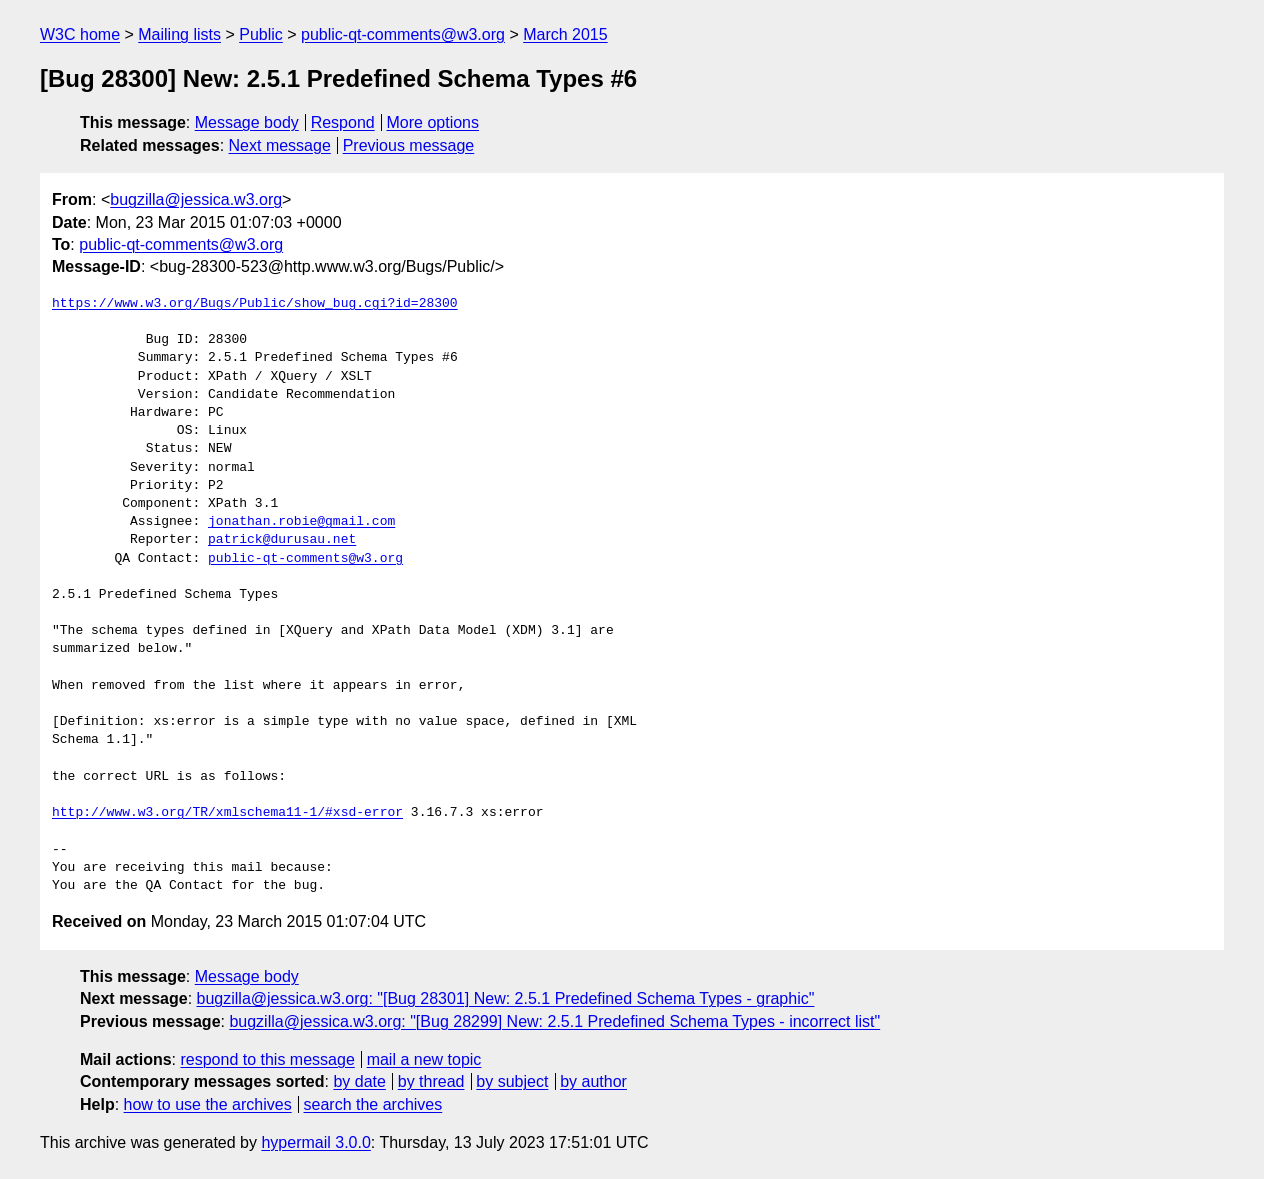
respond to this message (267, 1059)
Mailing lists (179, 34)
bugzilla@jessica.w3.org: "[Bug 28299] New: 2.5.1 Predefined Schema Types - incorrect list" (554, 1021)
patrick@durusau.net (282, 540)
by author (593, 1081)
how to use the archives (208, 1104)
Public (261, 34)
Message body (247, 122)
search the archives (373, 1104)
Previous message (409, 145)
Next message (280, 145)
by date (359, 1081)
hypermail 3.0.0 (315, 1142)
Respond (343, 122)
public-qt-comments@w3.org (403, 34)
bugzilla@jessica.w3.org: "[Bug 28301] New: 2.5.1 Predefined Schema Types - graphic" (506, 998)
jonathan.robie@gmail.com (301, 522)
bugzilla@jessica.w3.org (196, 199)
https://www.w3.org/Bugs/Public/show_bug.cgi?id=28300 (255, 304)
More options (433, 122)
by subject (512, 1081)
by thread (431, 1081)
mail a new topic (424, 1059)
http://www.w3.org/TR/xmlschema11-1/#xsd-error (227, 813)
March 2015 (565, 34)
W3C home (80, 34)
